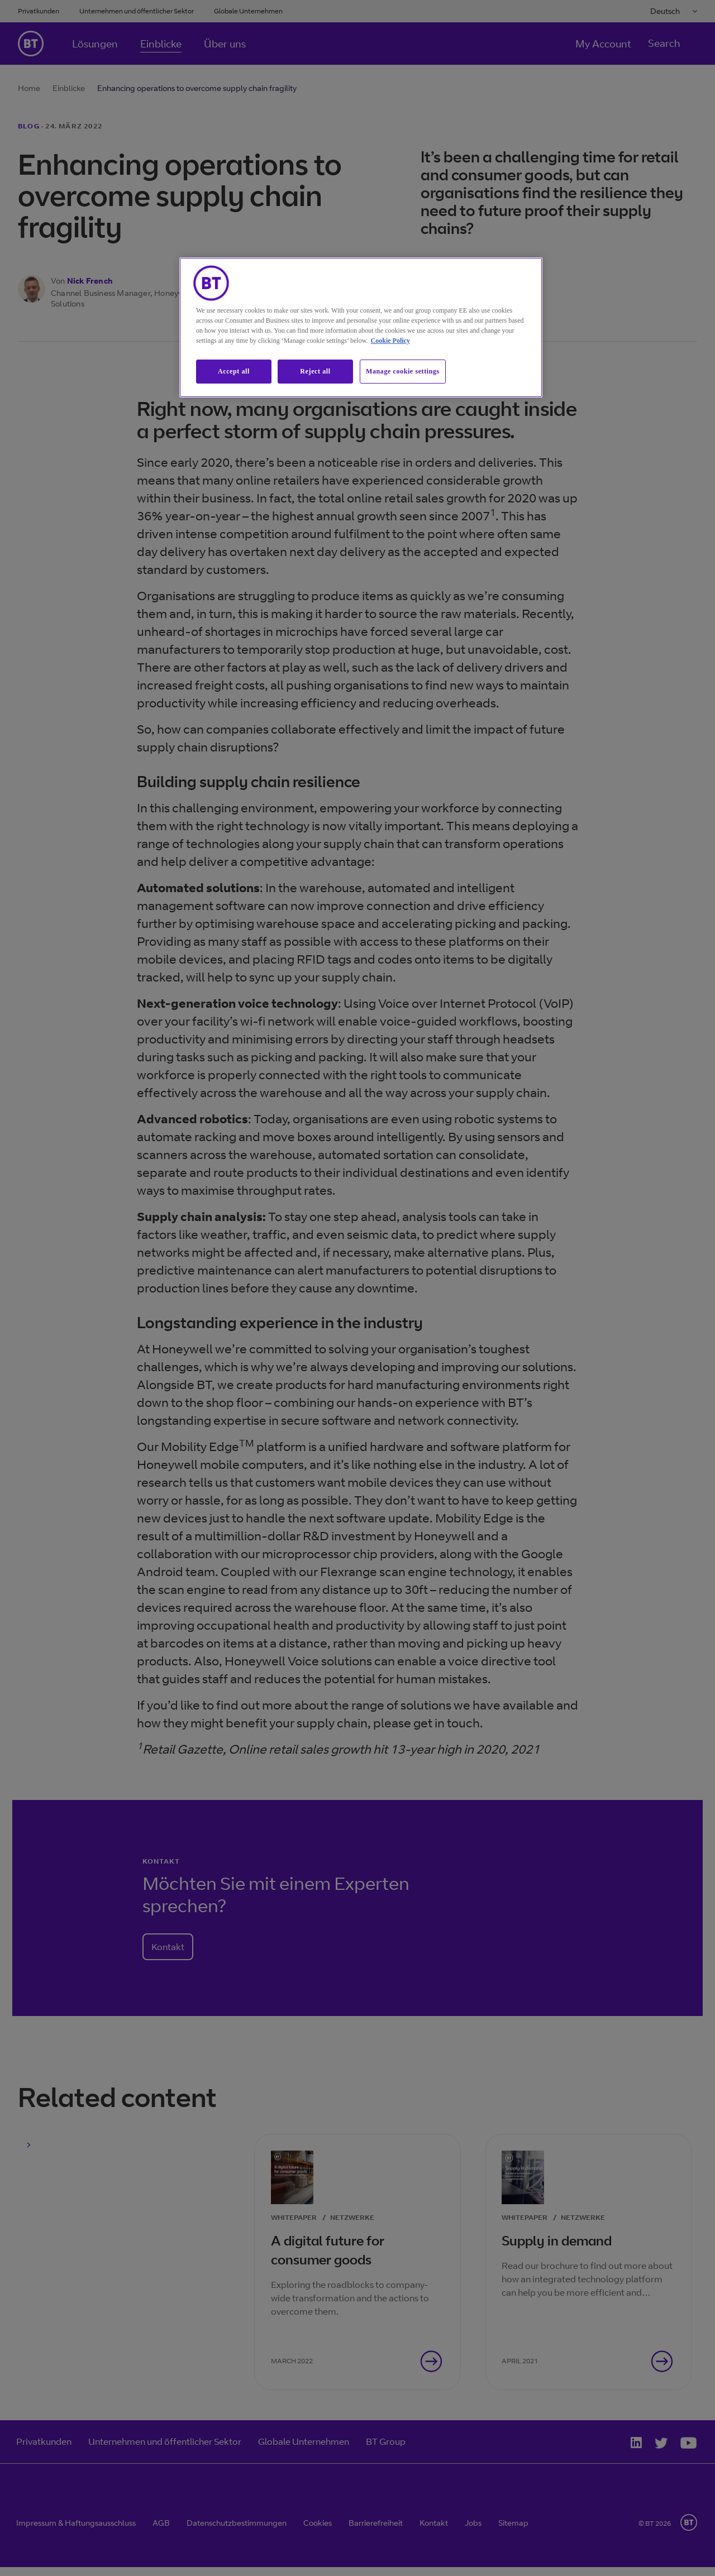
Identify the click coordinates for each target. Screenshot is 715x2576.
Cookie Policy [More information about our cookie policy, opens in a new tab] (390, 340)
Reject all (315, 371)
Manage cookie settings (403, 371)
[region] (360, 327)
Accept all (234, 371)
